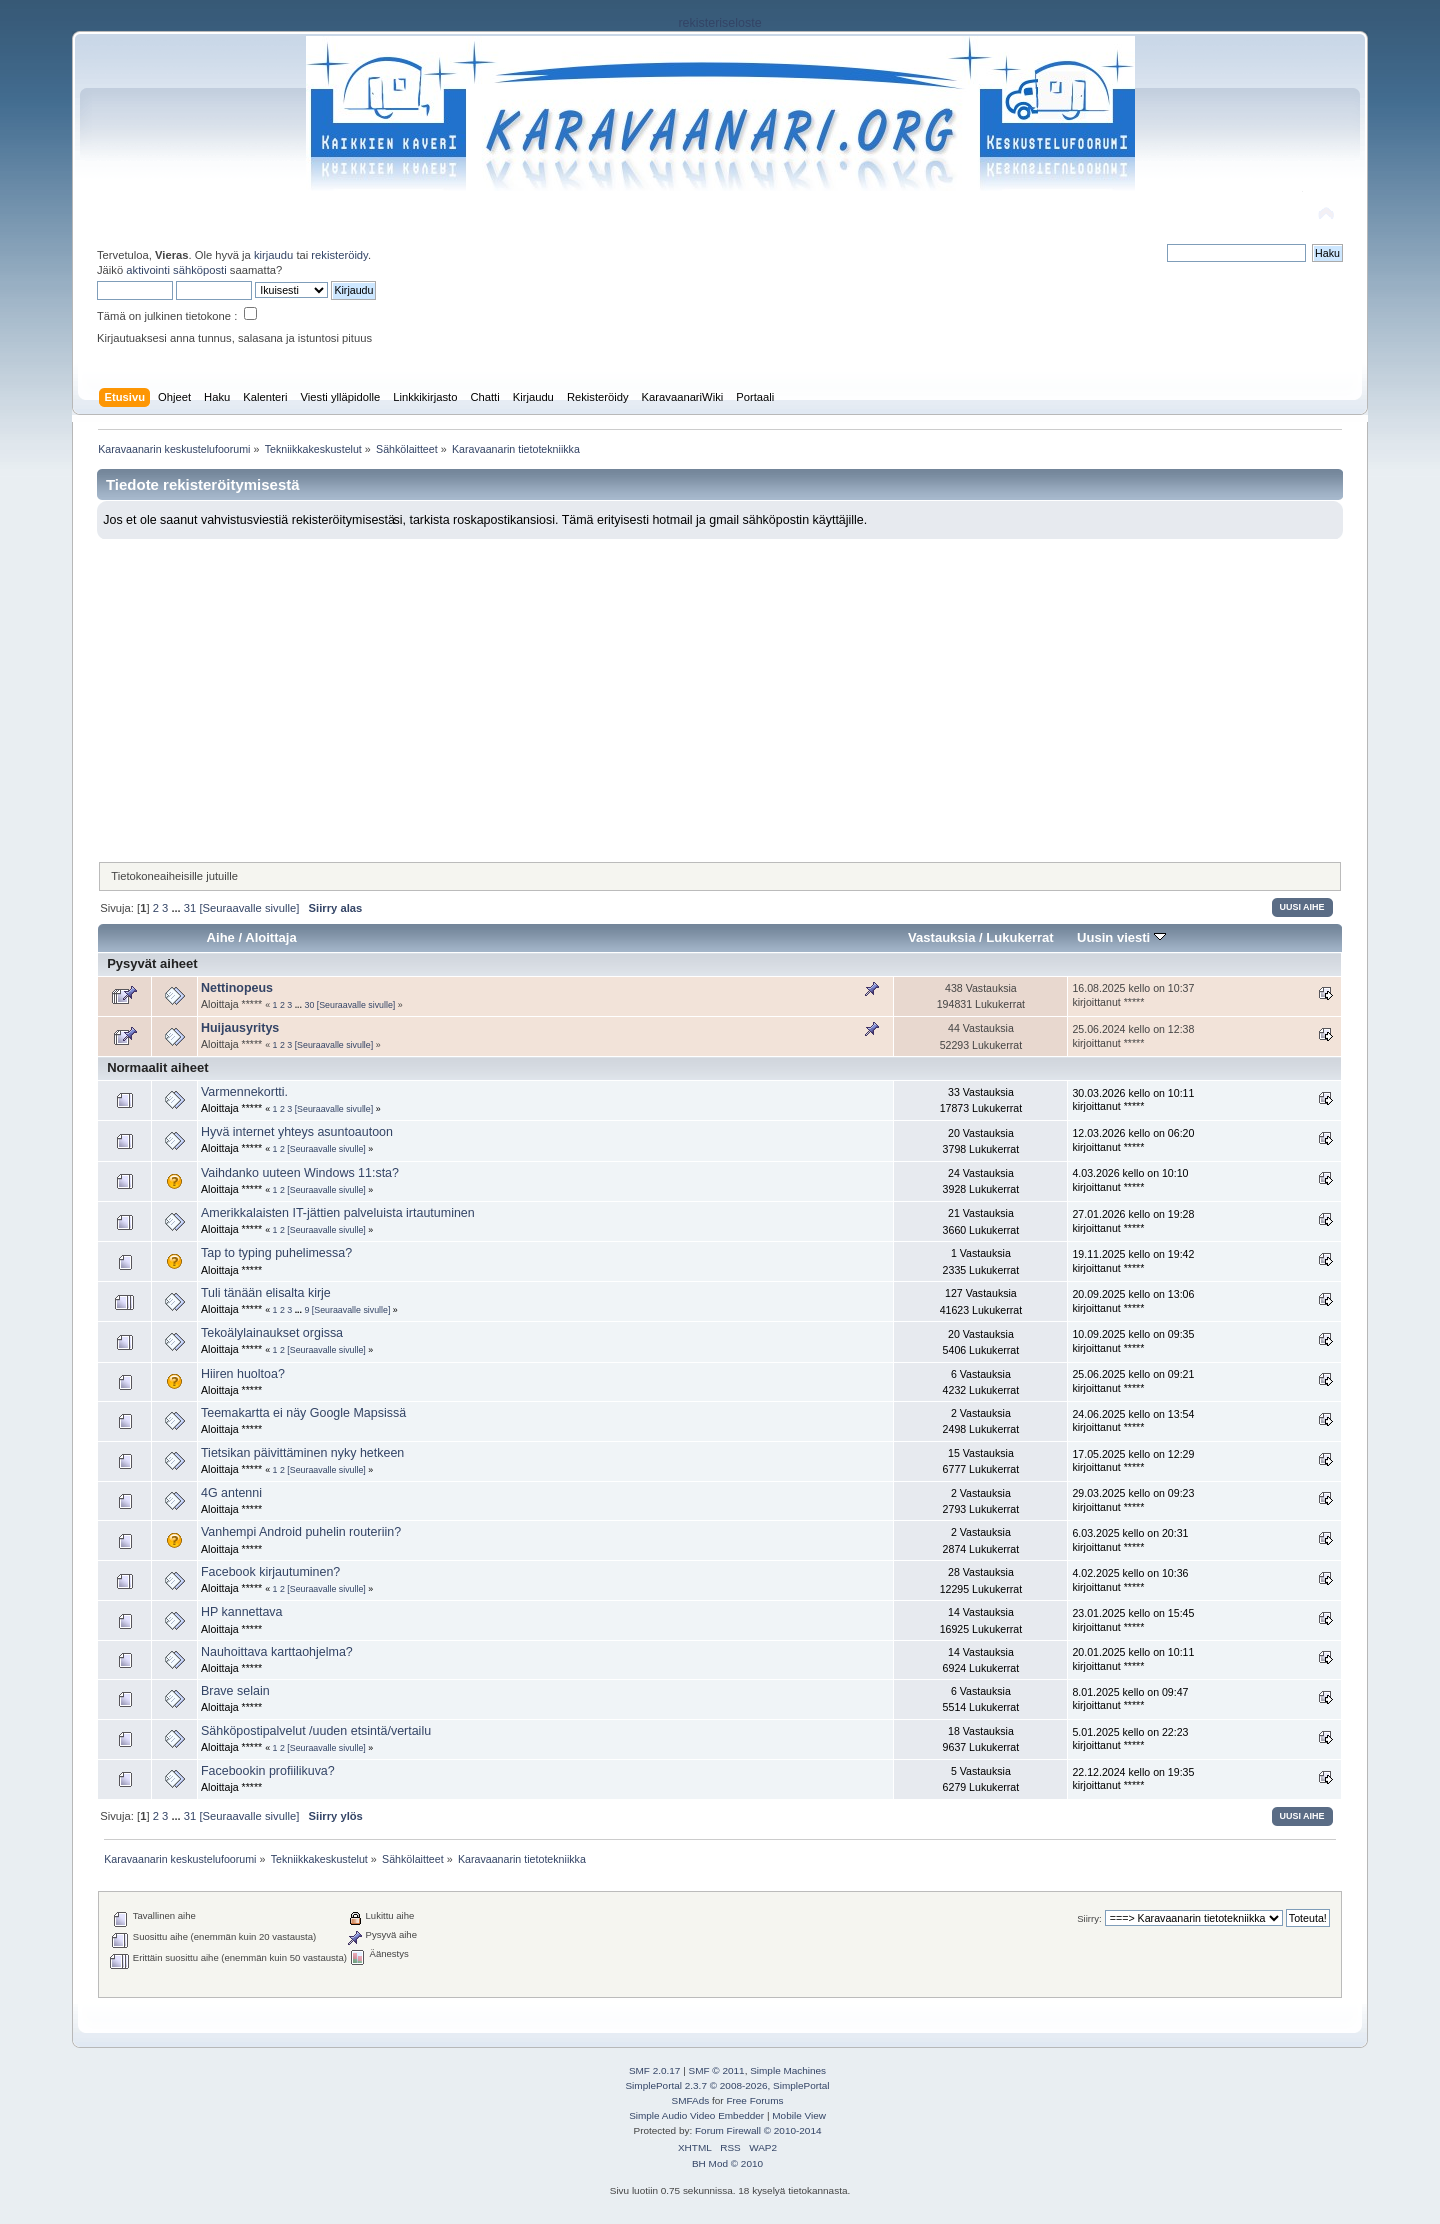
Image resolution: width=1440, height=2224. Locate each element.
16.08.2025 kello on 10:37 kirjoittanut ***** (1133, 995)
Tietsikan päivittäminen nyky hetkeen (302, 1453)
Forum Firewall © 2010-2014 (758, 2130)
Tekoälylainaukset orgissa (272, 1333)
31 (190, 908)
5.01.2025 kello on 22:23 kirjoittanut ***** (1130, 1739)
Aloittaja (270, 937)
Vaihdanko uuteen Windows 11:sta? (300, 1173)
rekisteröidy (339, 255)
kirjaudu (273, 255)
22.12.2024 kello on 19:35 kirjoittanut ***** (1133, 1779)
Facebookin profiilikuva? (268, 1771)
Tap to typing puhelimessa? (276, 1253)
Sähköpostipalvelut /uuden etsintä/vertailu (316, 1731)
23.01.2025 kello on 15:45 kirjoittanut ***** (1133, 1620)
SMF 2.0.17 (655, 2070)
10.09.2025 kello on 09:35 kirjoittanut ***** (1133, 1341)
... (177, 908)
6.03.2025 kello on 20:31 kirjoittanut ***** (1130, 1540)
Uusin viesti (1121, 937)
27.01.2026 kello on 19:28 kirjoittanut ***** (1133, 1221)
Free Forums (754, 2100)
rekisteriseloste (719, 23)
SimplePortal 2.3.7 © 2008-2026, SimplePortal (727, 2085)
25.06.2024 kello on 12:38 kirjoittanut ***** (1133, 1036)
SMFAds (691, 2100)
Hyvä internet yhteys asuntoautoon (297, 1132)
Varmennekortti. (244, 1092)
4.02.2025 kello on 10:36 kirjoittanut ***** (1130, 1580)
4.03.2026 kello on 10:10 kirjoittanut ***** (1130, 1180)
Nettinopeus (237, 988)
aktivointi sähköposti (176, 270)
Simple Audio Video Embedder (696, 2115)
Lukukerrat (1019, 937)
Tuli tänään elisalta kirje (266, 1293)
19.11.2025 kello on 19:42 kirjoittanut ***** (1133, 1261)
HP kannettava (242, 1612)
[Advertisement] (720, 689)
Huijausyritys (240, 1028)
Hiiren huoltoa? (243, 1374)
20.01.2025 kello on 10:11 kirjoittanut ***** (1133, 1659)
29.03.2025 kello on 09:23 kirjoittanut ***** (1133, 1500)
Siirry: (1089, 1918)
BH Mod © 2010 (727, 2163)
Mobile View (799, 2115)
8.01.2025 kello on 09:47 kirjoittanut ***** (1130, 1699)
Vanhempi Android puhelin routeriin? (301, 1532)
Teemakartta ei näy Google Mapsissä (303, 1413)
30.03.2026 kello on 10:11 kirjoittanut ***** (1133, 1100)
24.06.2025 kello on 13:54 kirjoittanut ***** (1133, 1421)
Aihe (221, 937)
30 (309, 1005)
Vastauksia (941, 937)
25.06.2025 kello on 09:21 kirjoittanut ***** (1133, 1381)
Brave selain (235, 1691)
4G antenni (231, 1493)
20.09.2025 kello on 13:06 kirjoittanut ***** (1133, 1301)
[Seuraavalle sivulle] (249, 908)
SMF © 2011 (717, 2070)
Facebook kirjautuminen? (270, 1572)
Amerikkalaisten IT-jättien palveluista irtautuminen (338, 1213)
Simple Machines (788, 2070)
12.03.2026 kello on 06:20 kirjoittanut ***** (1133, 1140)
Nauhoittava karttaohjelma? (277, 1652)
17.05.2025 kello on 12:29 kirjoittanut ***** (1133, 1461)
